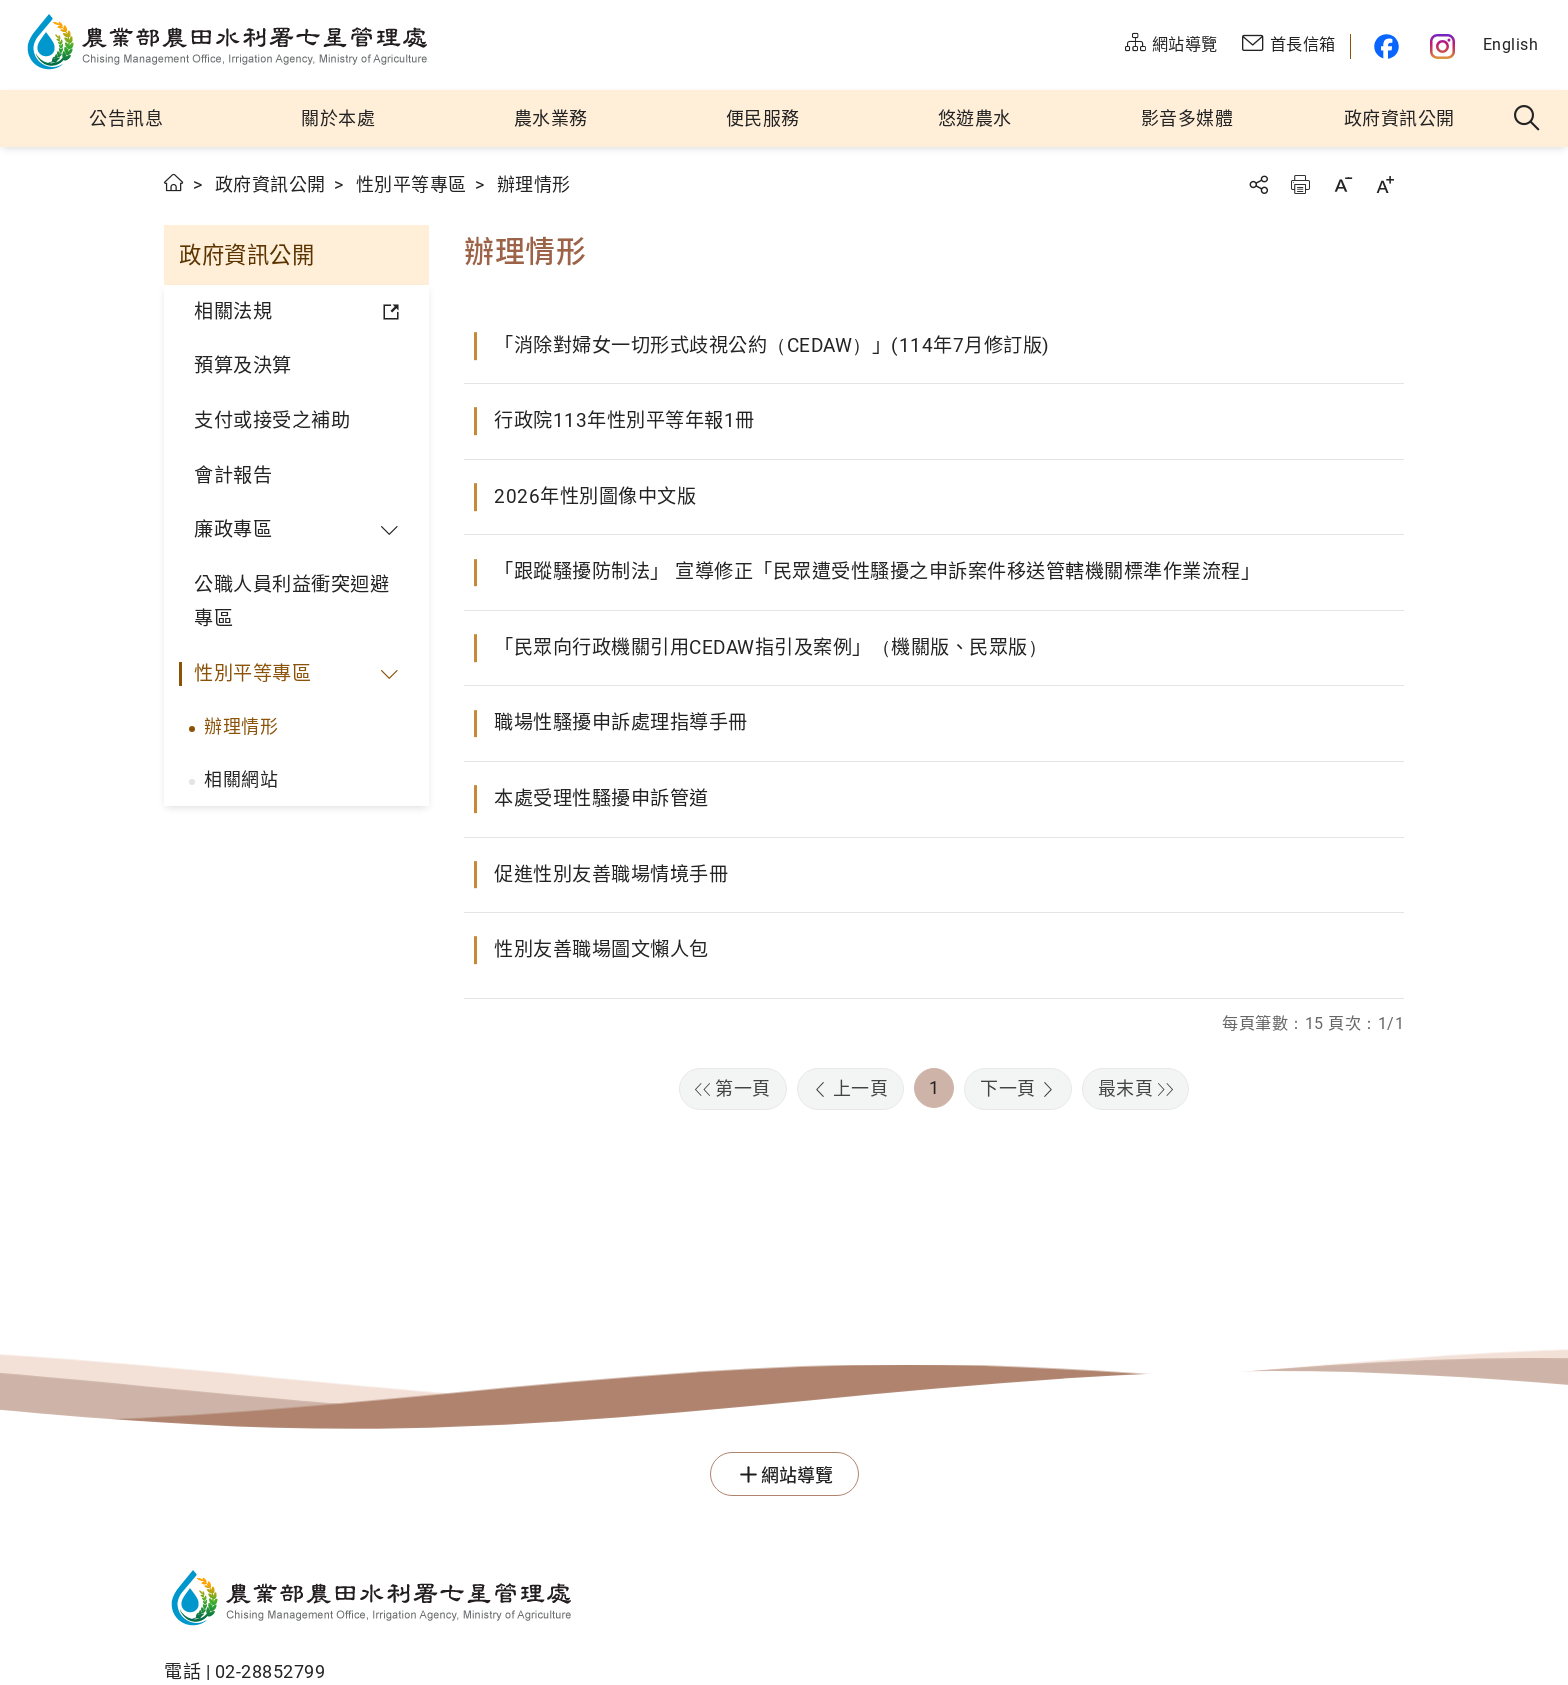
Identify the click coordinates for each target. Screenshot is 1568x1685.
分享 (1258, 184)
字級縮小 (1343, 184)
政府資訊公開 (1399, 118)
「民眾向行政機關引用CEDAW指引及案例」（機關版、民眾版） (770, 647)
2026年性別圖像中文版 (595, 496)
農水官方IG (1443, 46)
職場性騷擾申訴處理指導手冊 (621, 722)
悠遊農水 (975, 118)
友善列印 (1300, 184)
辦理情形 (241, 726)
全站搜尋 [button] (1527, 119)
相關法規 (233, 311)
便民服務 (763, 118)
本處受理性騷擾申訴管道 (601, 798)
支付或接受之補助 (272, 420)
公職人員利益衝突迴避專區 (291, 602)
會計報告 (233, 475)
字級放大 (1385, 184)
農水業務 (551, 118)
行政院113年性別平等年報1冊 (624, 420)
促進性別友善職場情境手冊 (611, 874)
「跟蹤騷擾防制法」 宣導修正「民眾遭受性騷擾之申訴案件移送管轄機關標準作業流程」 (877, 571)
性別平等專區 (411, 184)
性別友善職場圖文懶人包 (601, 949)
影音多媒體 (1187, 118)
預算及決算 (243, 365)
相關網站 (241, 779)
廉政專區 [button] (233, 529)
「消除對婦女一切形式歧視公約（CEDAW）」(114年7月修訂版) (772, 345)
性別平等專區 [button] (252, 673)
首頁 (174, 182)
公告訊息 (126, 118)
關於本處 (338, 118)
